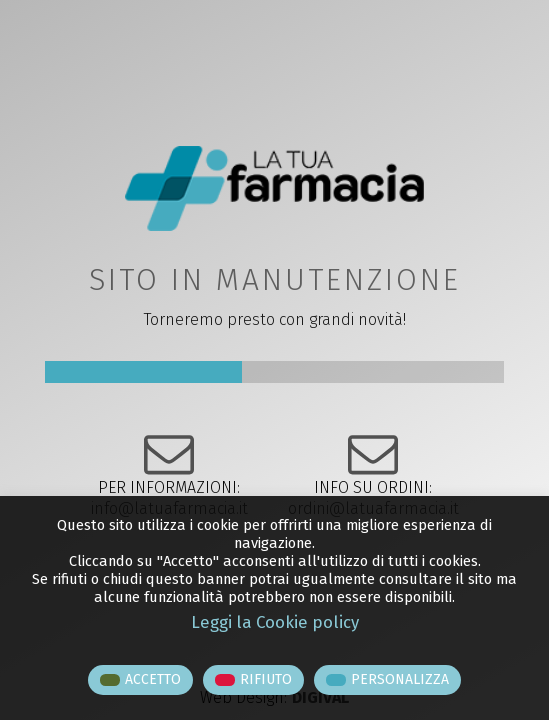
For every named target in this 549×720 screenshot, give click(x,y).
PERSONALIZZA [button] (400, 679)
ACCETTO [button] (153, 679)
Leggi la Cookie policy (275, 622)
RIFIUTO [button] (266, 679)
